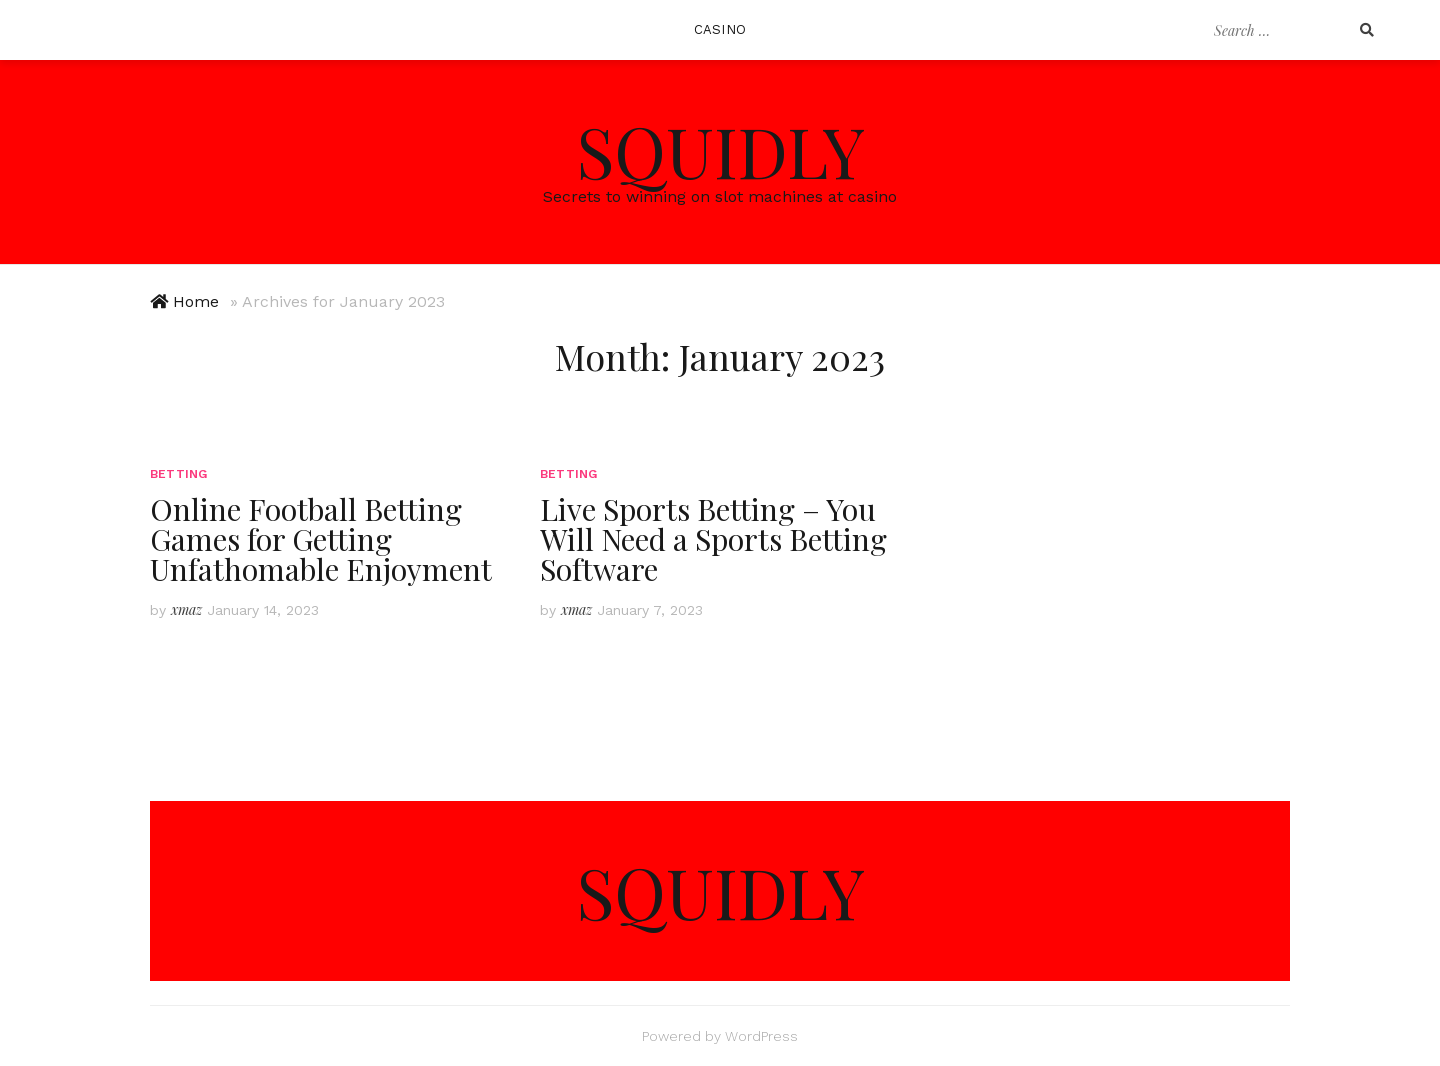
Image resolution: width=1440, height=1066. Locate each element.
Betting (178, 474)
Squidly (720, 150)
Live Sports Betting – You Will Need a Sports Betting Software (713, 539)
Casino (720, 29)
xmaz (186, 609)
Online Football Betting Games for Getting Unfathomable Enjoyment (321, 539)
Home (196, 301)
